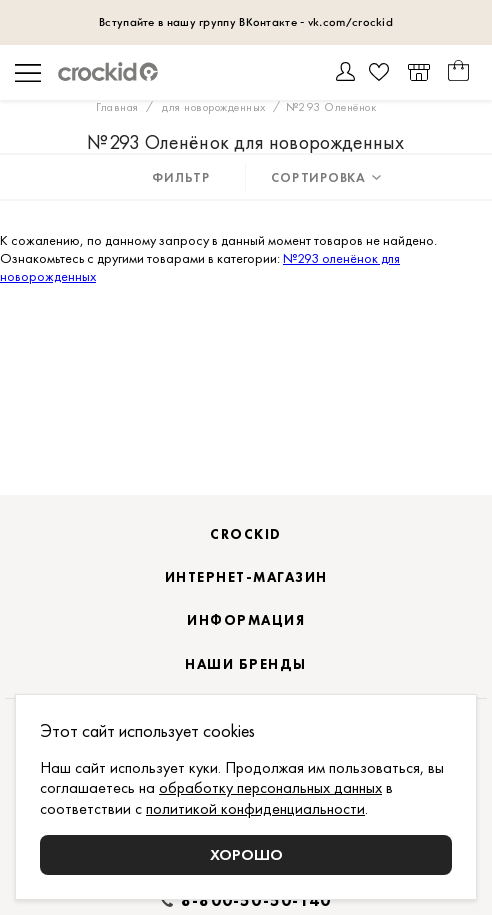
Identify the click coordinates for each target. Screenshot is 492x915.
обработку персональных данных (270, 787)
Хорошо (246, 854)
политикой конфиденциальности (255, 808)
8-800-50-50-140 (256, 901)
